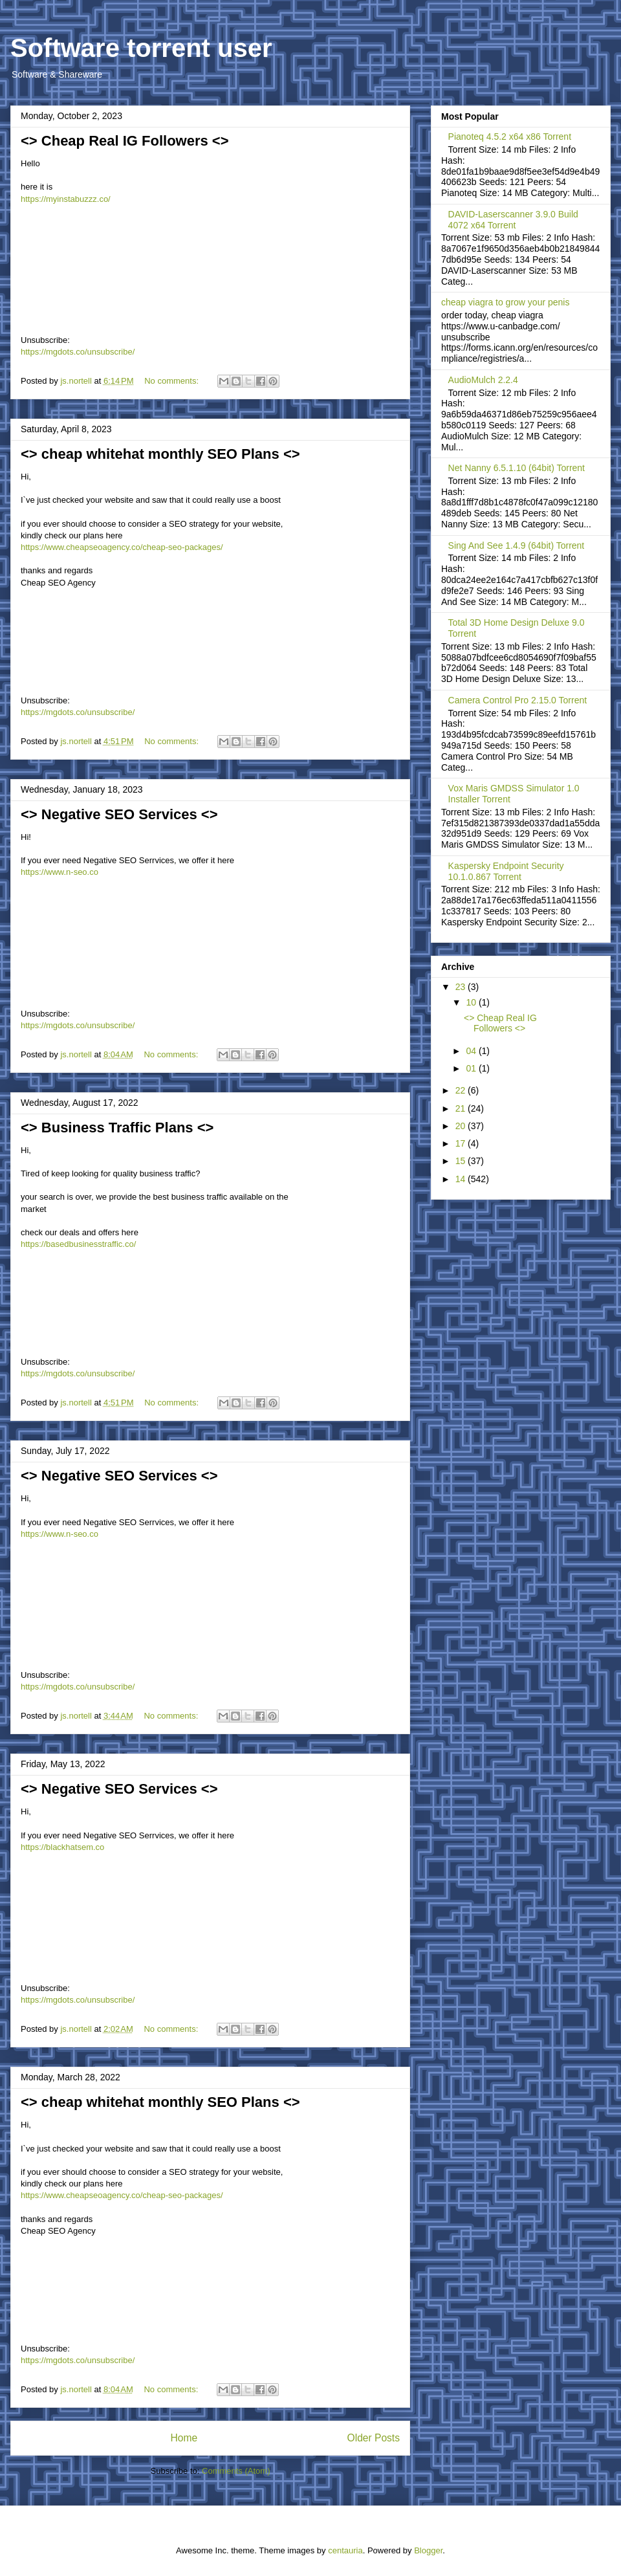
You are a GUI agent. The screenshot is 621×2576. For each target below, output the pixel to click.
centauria (345, 2550)
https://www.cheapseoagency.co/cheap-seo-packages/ (122, 547)
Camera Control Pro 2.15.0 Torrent (517, 700)
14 (461, 1179)
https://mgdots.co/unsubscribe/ (78, 352)
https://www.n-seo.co (59, 872)
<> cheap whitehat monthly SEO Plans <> (160, 454)
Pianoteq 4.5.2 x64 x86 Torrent (509, 136)
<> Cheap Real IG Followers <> (125, 141)
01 (472, 1068)
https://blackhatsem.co (62, 1847)
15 (461, 1161)
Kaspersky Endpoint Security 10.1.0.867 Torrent (506, 871)
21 (461, 1108)
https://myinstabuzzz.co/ (66, 199)
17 (461, 1143)
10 (472, 1002)
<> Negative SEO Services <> (119, 814)
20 (461, 1126)
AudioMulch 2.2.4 (483, 380)
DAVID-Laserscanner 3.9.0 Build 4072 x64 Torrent (513, 219)
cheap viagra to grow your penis (505, 302)
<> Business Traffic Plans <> (117, 1127)
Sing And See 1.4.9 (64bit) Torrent (516, 545)
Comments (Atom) (236, 2471)
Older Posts (373, 2437)
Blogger (428, 2550)
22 (461, 1090)
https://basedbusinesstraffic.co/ (78, 1244)
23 (461, 987)
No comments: (172, 381)
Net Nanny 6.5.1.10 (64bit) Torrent (516, 468)
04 (472, 1051)
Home (183, 2437)
